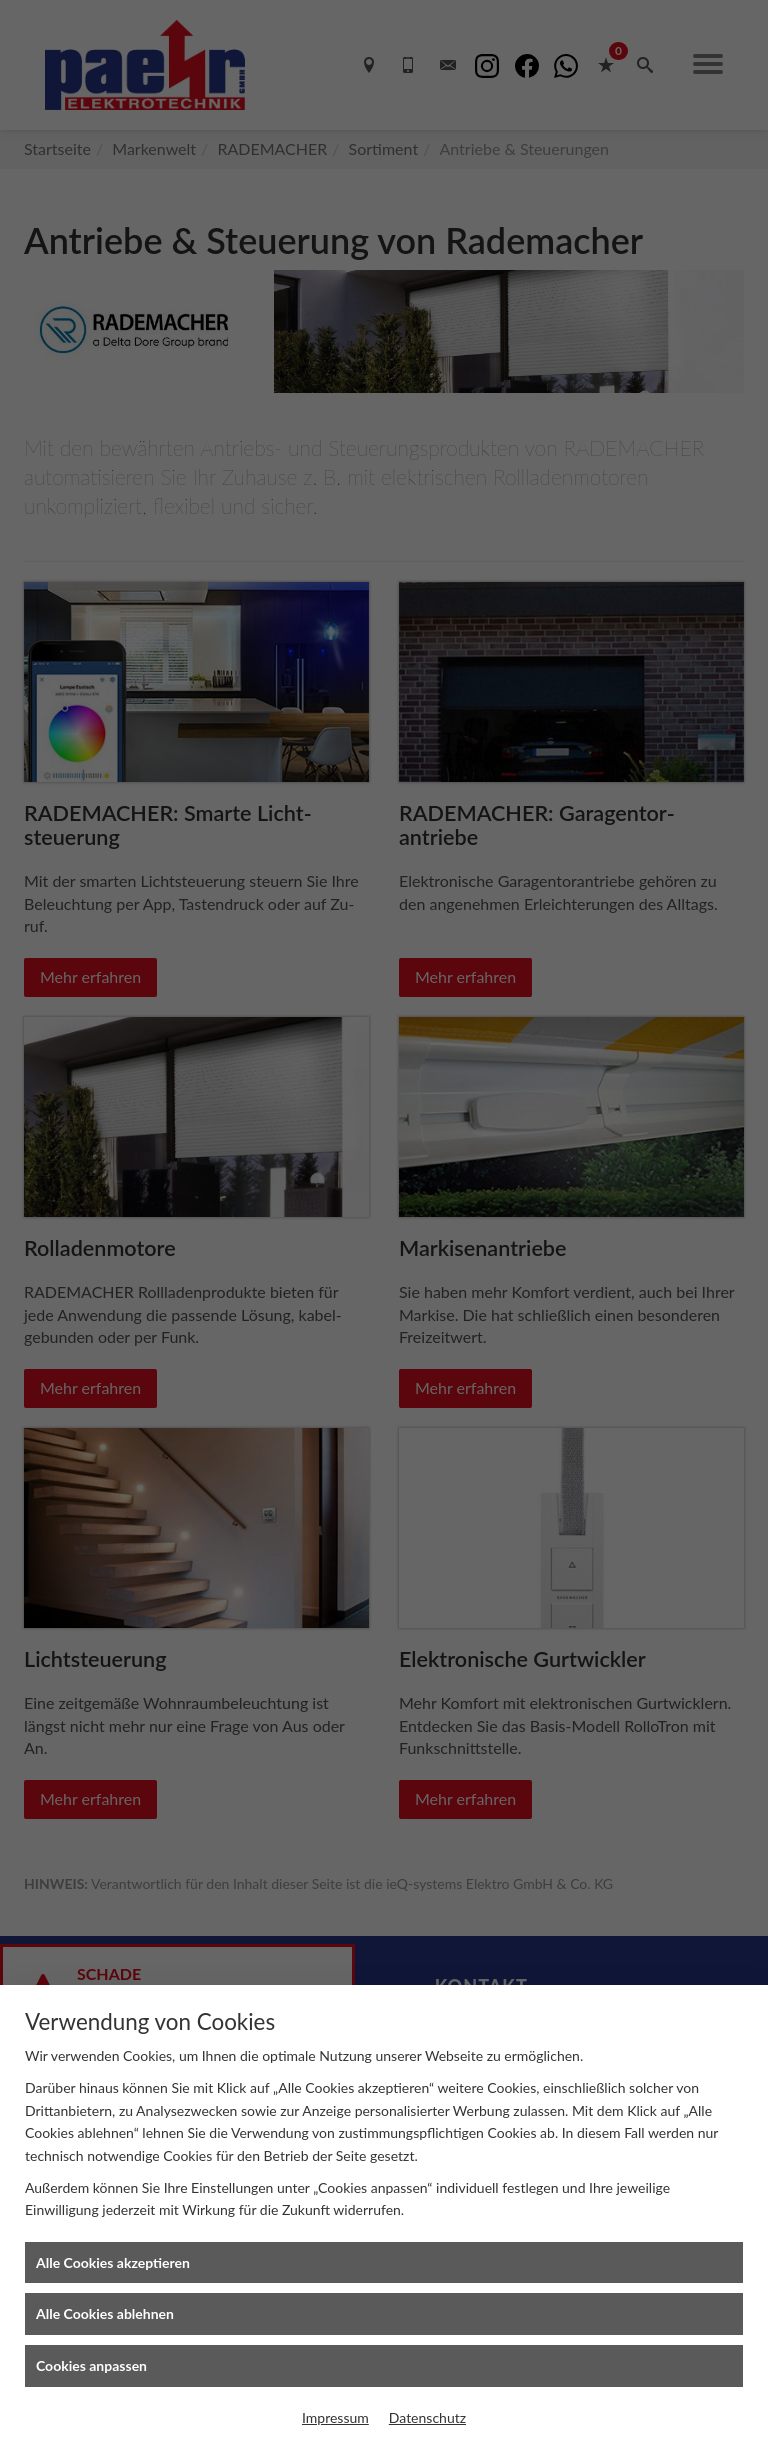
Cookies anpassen (91, 2365)
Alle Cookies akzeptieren (113, 2262)
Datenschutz (427, 2417)
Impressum (335, 2417)
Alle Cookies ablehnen (105, 2313)
